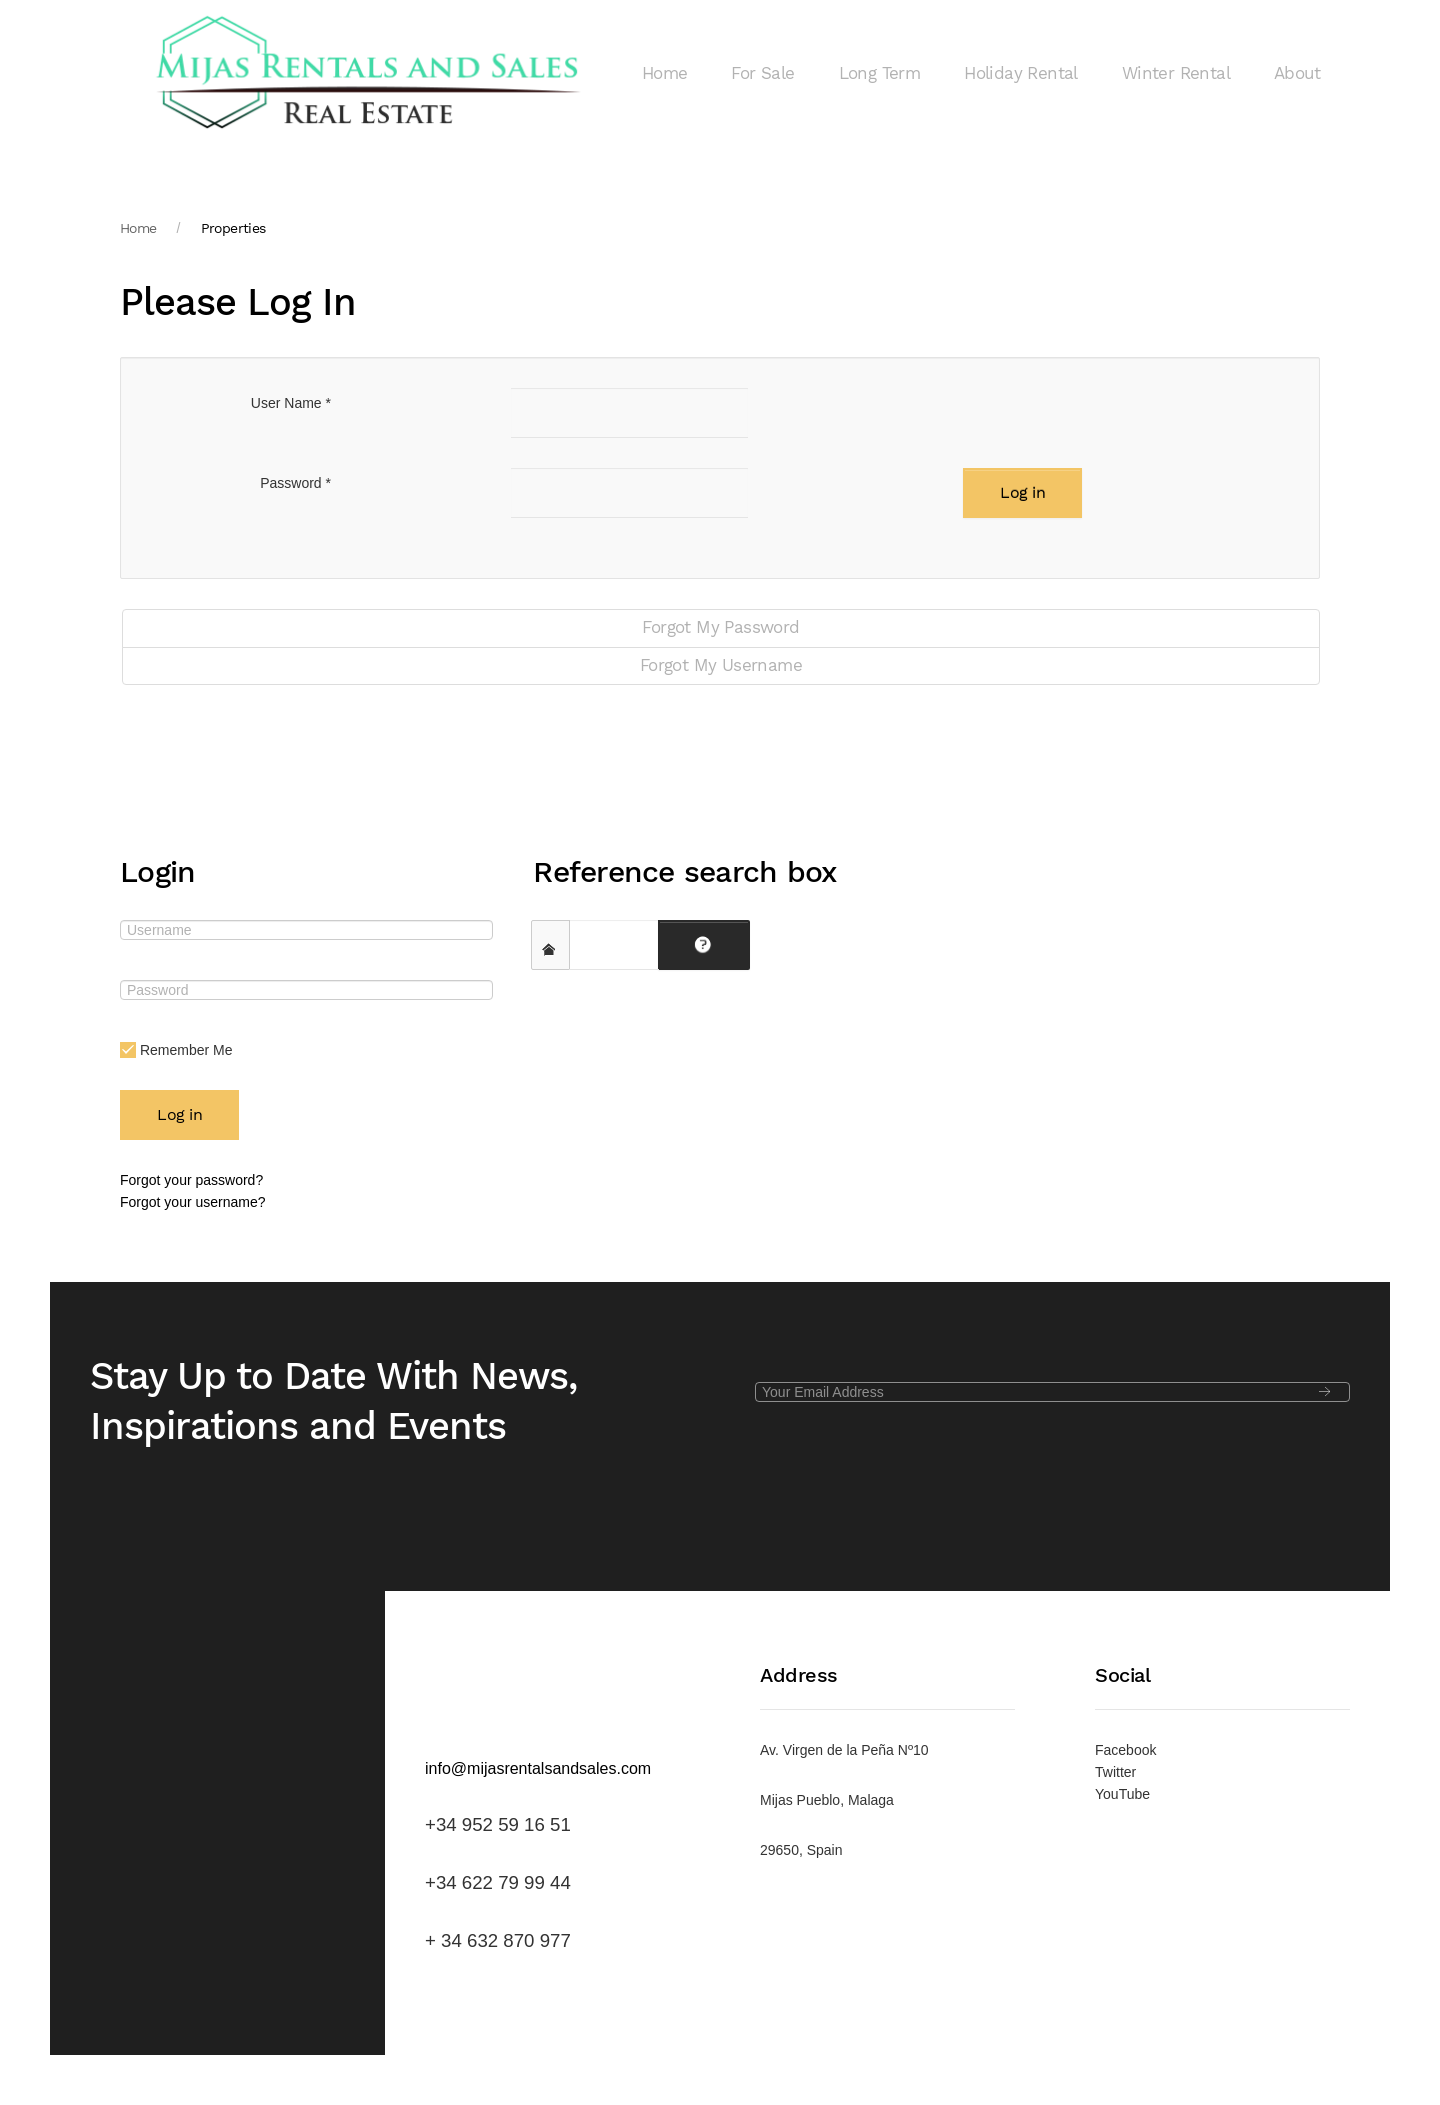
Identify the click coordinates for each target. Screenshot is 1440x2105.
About (1297, 73)
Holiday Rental (1021, 73)
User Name (291, 403)
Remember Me (176, 1050)
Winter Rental (1176, 73)
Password (295, 483)
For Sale (762, 73)
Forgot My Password (720, 627)
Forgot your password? (191, 1180)
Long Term (880, 73)
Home (665, 73)
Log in (1022, 493)
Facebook (1125, 1750)
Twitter (1115, 1772)
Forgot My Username (721, 665)
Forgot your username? (193, 1202)
